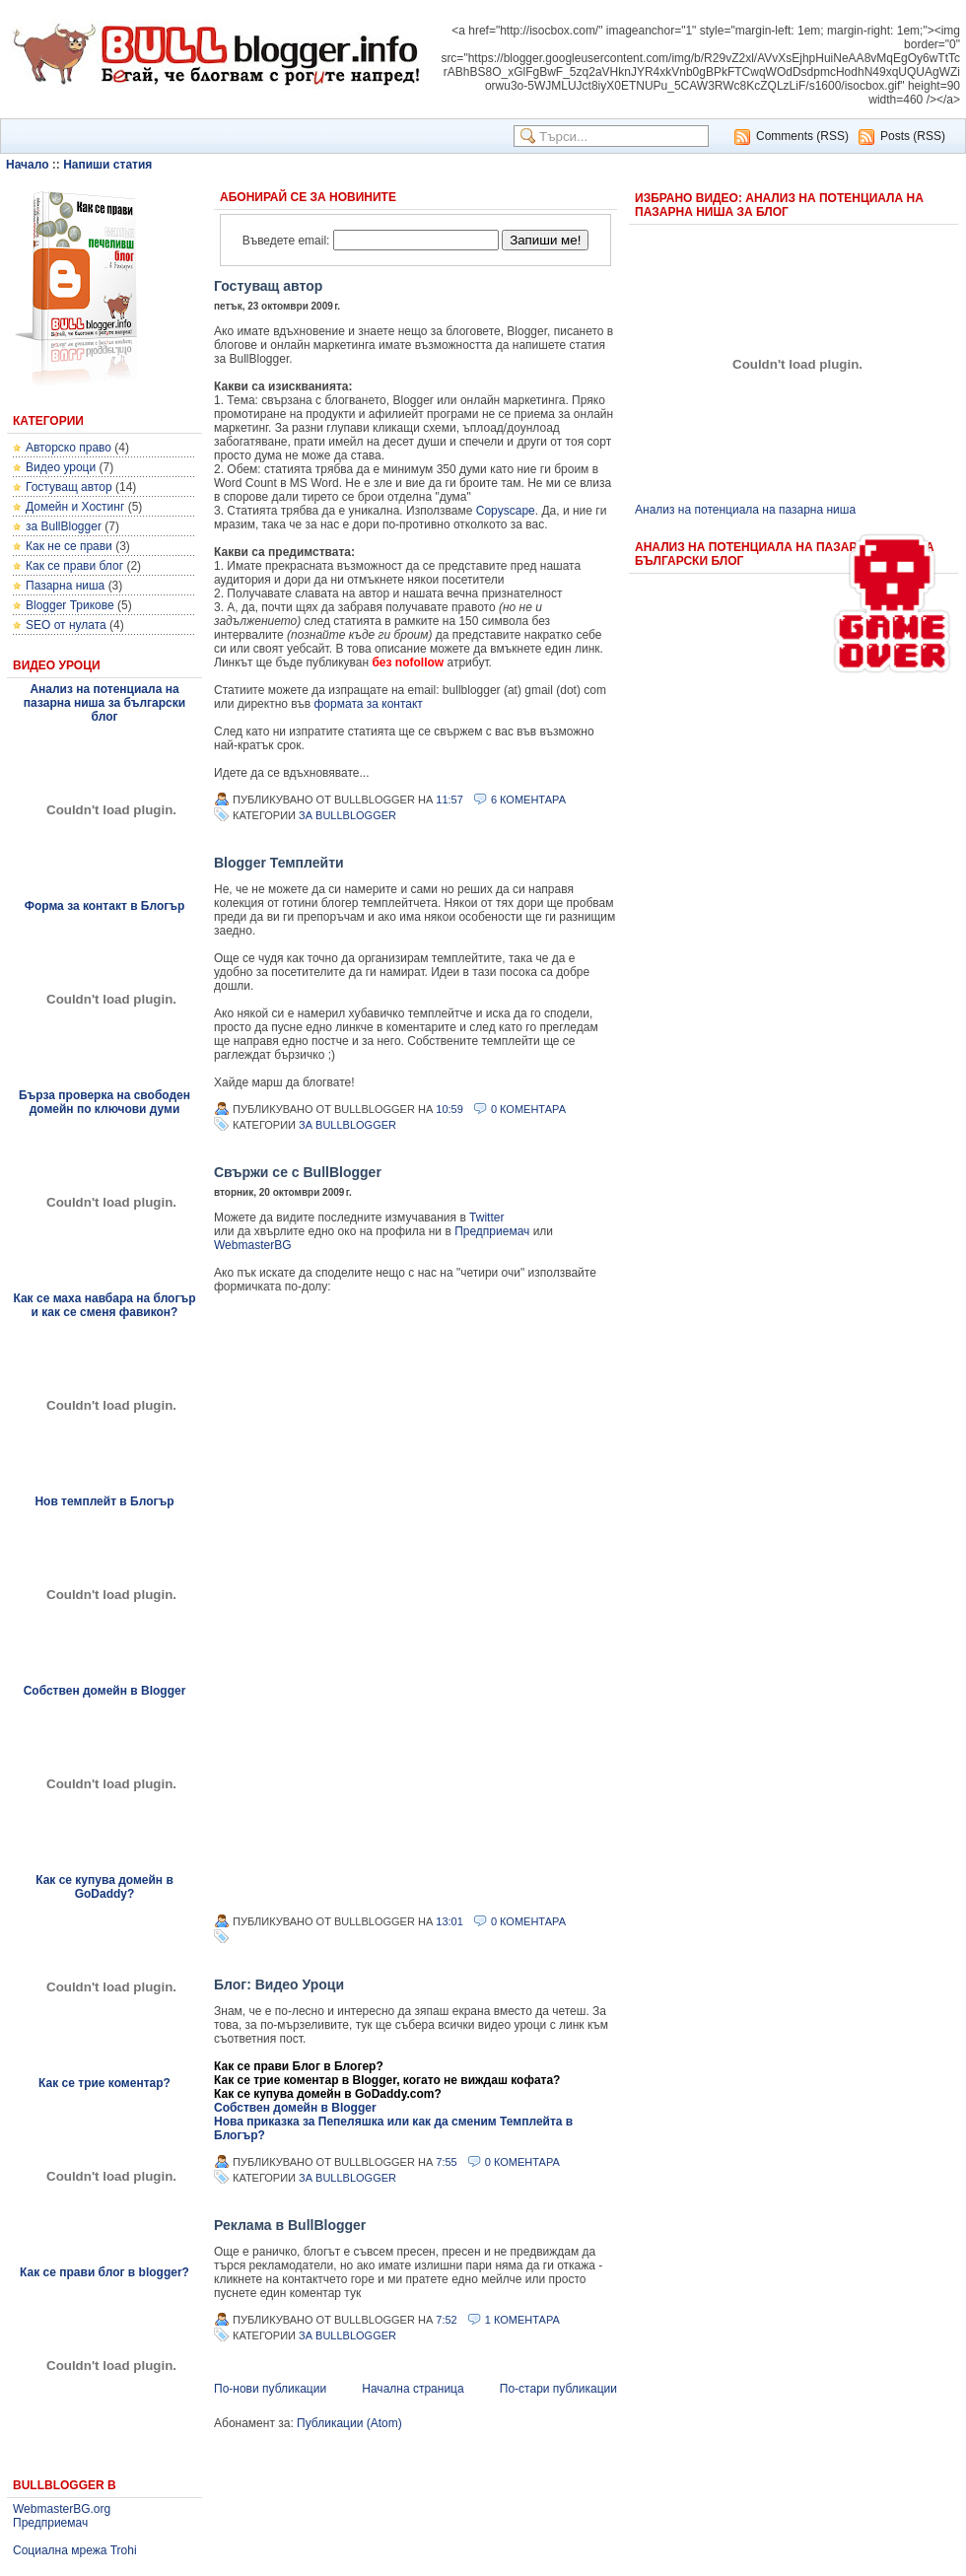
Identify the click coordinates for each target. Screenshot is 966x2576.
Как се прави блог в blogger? (104, 2272)
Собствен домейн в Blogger (105, 1691)
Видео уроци (61, 467)
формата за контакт (368, 704)
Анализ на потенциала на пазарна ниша (745, 510)
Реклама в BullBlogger (290, 2225)
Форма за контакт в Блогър (105, 906)
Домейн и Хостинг (75, 507)
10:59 (449, 1109)
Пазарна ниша (65, 585)
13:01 (449, 1921)
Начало (27, 165)
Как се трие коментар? (104, 2083)
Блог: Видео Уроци (279, 1984)
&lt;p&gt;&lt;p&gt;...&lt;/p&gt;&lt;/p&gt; (411, 1603)
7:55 (446, 2162)
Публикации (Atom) (349, 2423)
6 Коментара (528, 799)
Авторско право (68, 447)
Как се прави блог (74, 566)
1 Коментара (522, 2320)
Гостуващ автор (69, 487)
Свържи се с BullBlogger (297, 1172)
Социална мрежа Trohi (75, 2550)
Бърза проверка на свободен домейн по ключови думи (104, 1102)
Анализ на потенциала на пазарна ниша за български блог (104, 703)
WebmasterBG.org (61, 2509)
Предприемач (50, 2523)
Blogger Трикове (70, 605)
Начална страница (412, 2389)
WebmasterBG (252, 1245)
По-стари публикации (558, 2389)
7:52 (446, 2320)
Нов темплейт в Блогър (103, 1501)
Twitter (486, 1217)
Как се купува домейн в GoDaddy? (104, 1887)
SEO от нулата (66, 625)
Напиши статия (107, 165)
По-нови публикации (270, 2389)
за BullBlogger (64, 526)
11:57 (449, 799)
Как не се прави (69, 546)
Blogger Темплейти (279, 862)
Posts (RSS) (912, 136)
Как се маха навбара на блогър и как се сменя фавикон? (104, 1305)
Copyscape (505, 511)
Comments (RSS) (802, 136)
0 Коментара (528, 1109)
